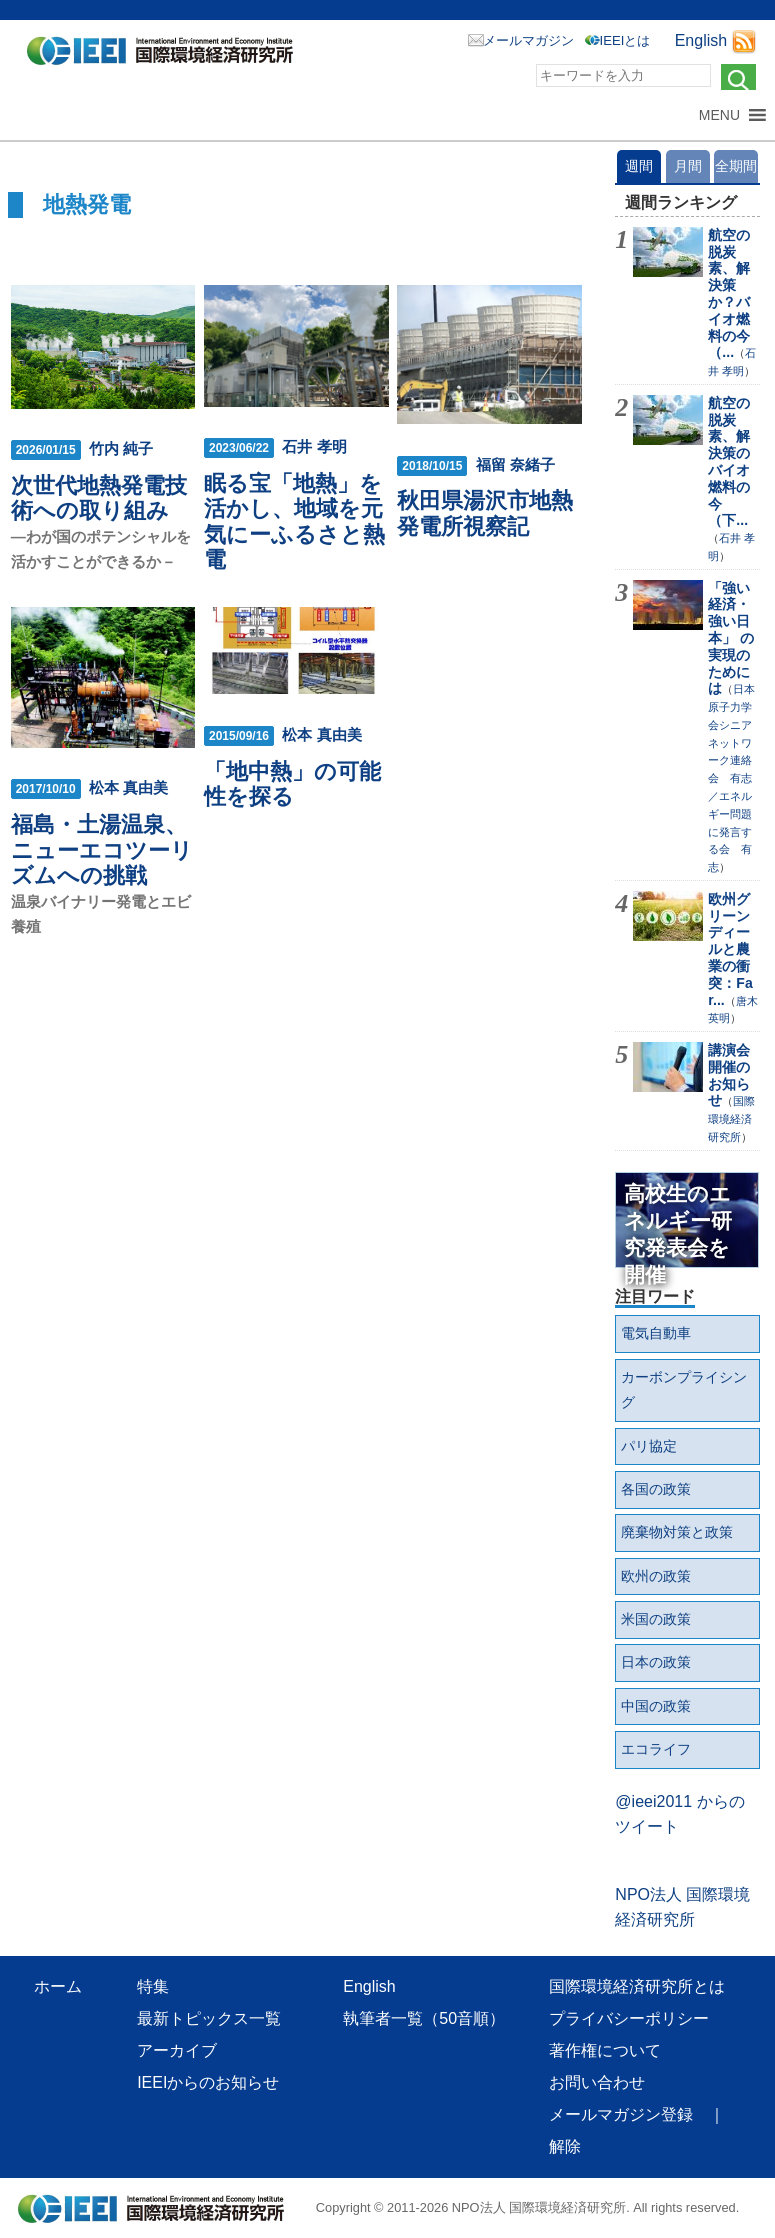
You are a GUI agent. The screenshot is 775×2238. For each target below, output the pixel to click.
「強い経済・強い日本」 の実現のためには (731, 638)
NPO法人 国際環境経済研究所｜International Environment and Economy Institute (165, 55)
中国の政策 (656, 1706)
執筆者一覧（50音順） (424, 2018)
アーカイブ (177, 2050)
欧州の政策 (656, 1576)
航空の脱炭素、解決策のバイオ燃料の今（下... (729, 462)
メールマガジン (528, 40)
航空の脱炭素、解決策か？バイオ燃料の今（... (729, 294)
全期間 (736, 166)
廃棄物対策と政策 (677, 1532)
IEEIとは (625, 40)
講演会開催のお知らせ (729, 1075)
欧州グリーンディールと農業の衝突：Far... (730, 949)
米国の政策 (656, 1619)
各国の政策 (656, 1489)
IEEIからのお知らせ (208, 2082)
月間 (688, 166)
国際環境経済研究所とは (637, 1986)
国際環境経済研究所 (731, 1119)
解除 (565, 2146)
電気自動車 (656, 1333)
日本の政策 (656, 1662)
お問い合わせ (597, 2082)
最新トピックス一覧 (209, 2018)
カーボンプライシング (684, 1390)
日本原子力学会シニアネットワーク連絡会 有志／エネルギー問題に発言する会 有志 (731, 778)
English (701, 40)
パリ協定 (649, 1446)
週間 (639, 166)
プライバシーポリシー (629, 2018)
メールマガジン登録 (621, 2114)
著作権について (605, 2050)
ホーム (58, 1986)
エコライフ (656, 1749)
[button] (719, 115)
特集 (153, 1986)
